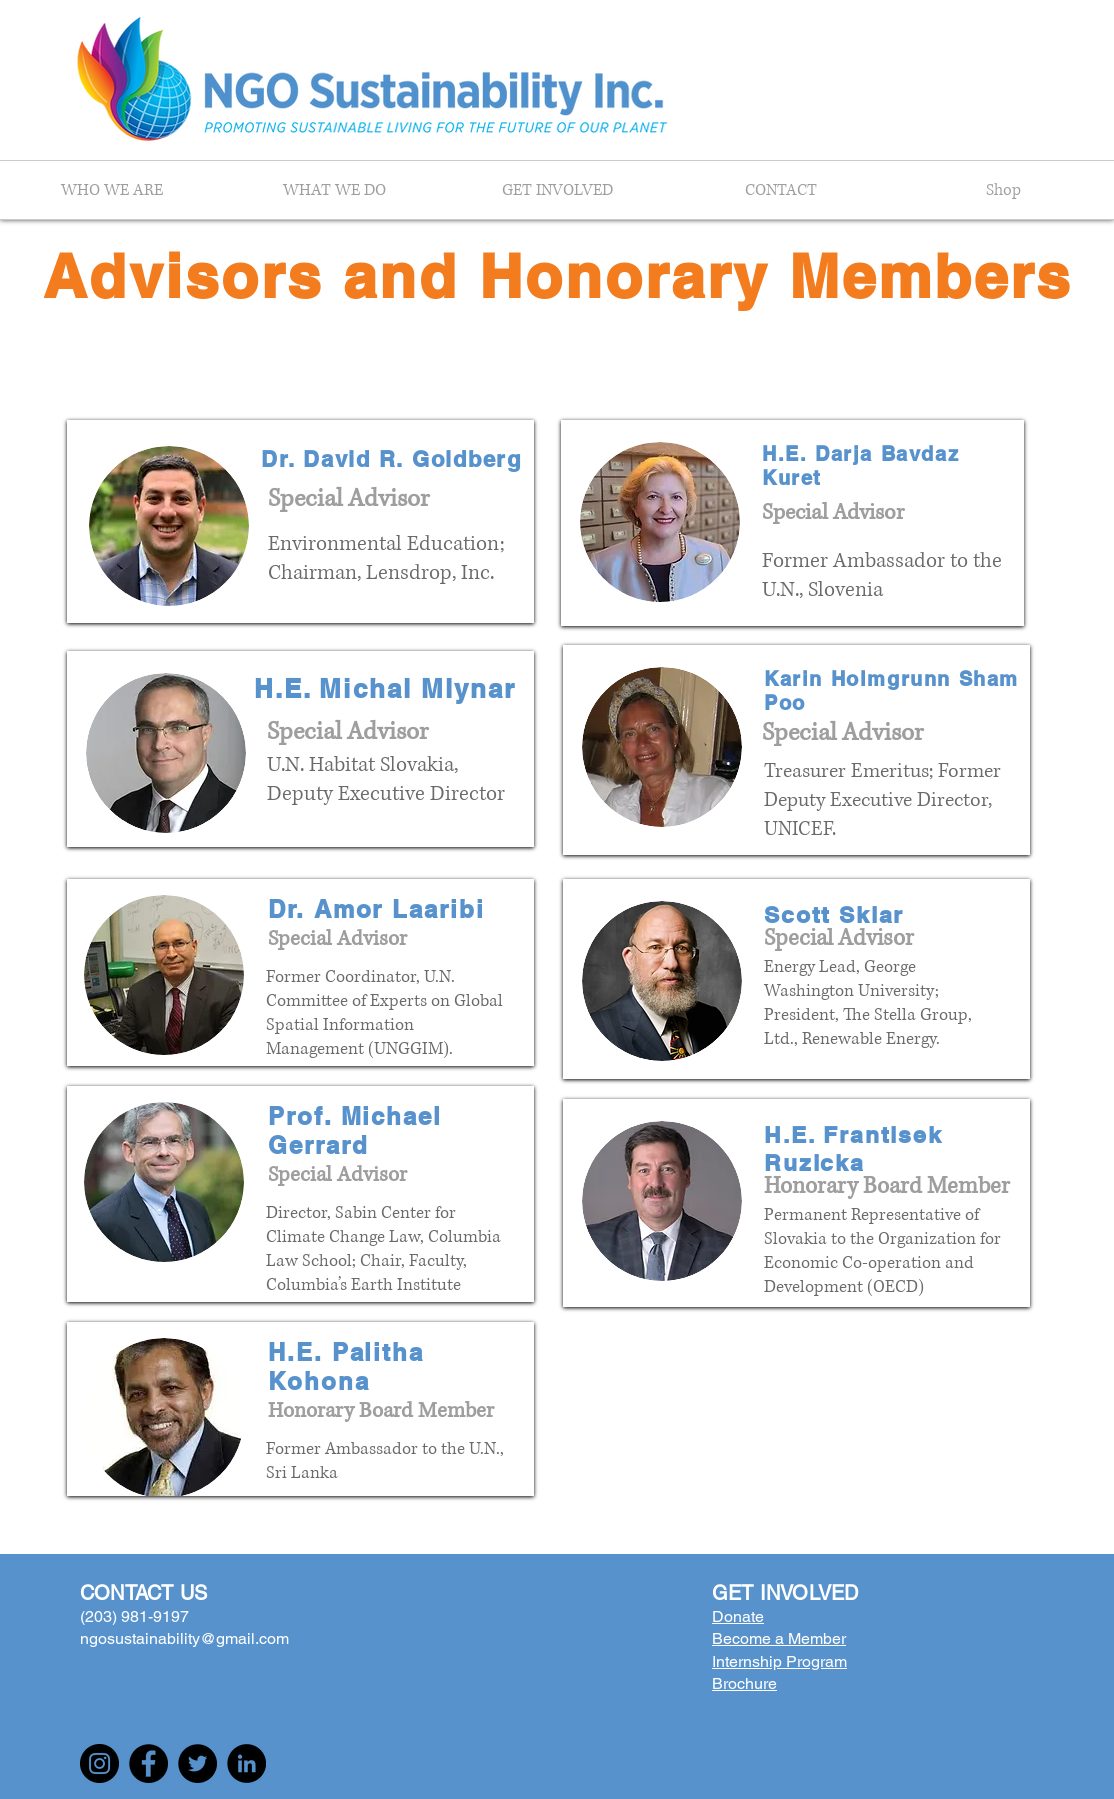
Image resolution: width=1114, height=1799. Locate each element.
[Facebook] (148, 1763)
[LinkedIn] (246, 1763)
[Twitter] (197, 1763)
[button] (111, 190)
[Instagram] (99, 1763)
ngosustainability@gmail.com (184, 1638)
